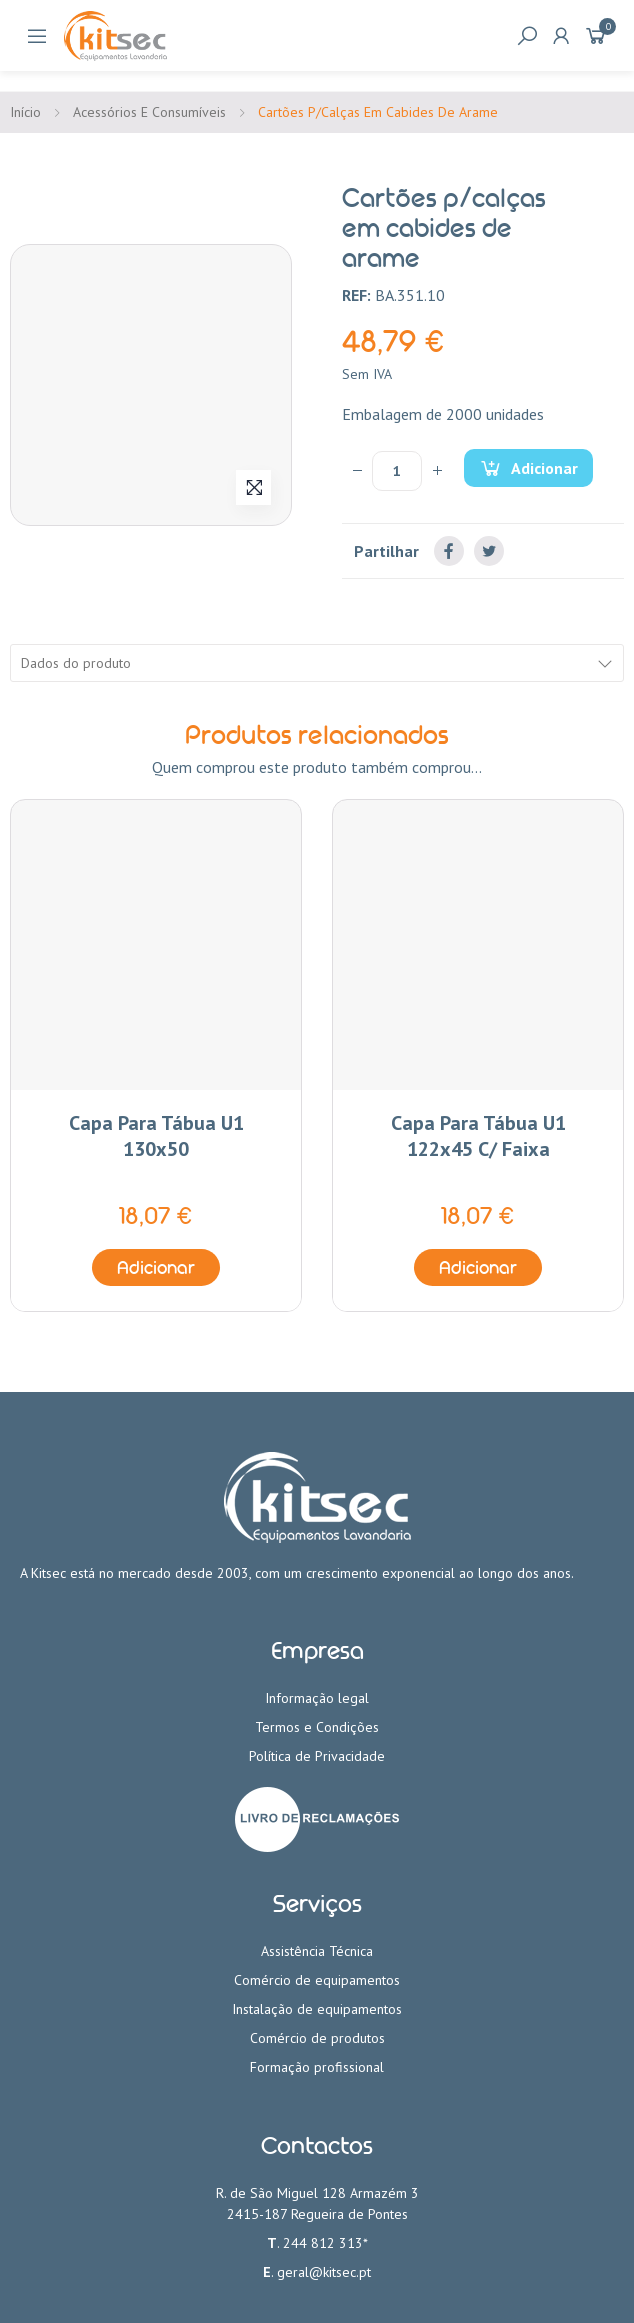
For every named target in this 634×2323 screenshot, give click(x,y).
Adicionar (543, 468)
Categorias (37, 36)
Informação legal (317, 1698)
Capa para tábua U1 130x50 (156, 1136)
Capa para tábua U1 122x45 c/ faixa (478, 1136)
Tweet (489, 551)
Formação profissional (317, 2067)
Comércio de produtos (317, 2038)
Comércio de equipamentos (317, 1980)
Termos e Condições (317, 1727)
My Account (561, 36)
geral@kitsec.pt (324, 2272)
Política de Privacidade (317, 1756)
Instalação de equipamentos (317, 2009)
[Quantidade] (397, 471)
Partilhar (449, 551)
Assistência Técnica (317, 1951)
